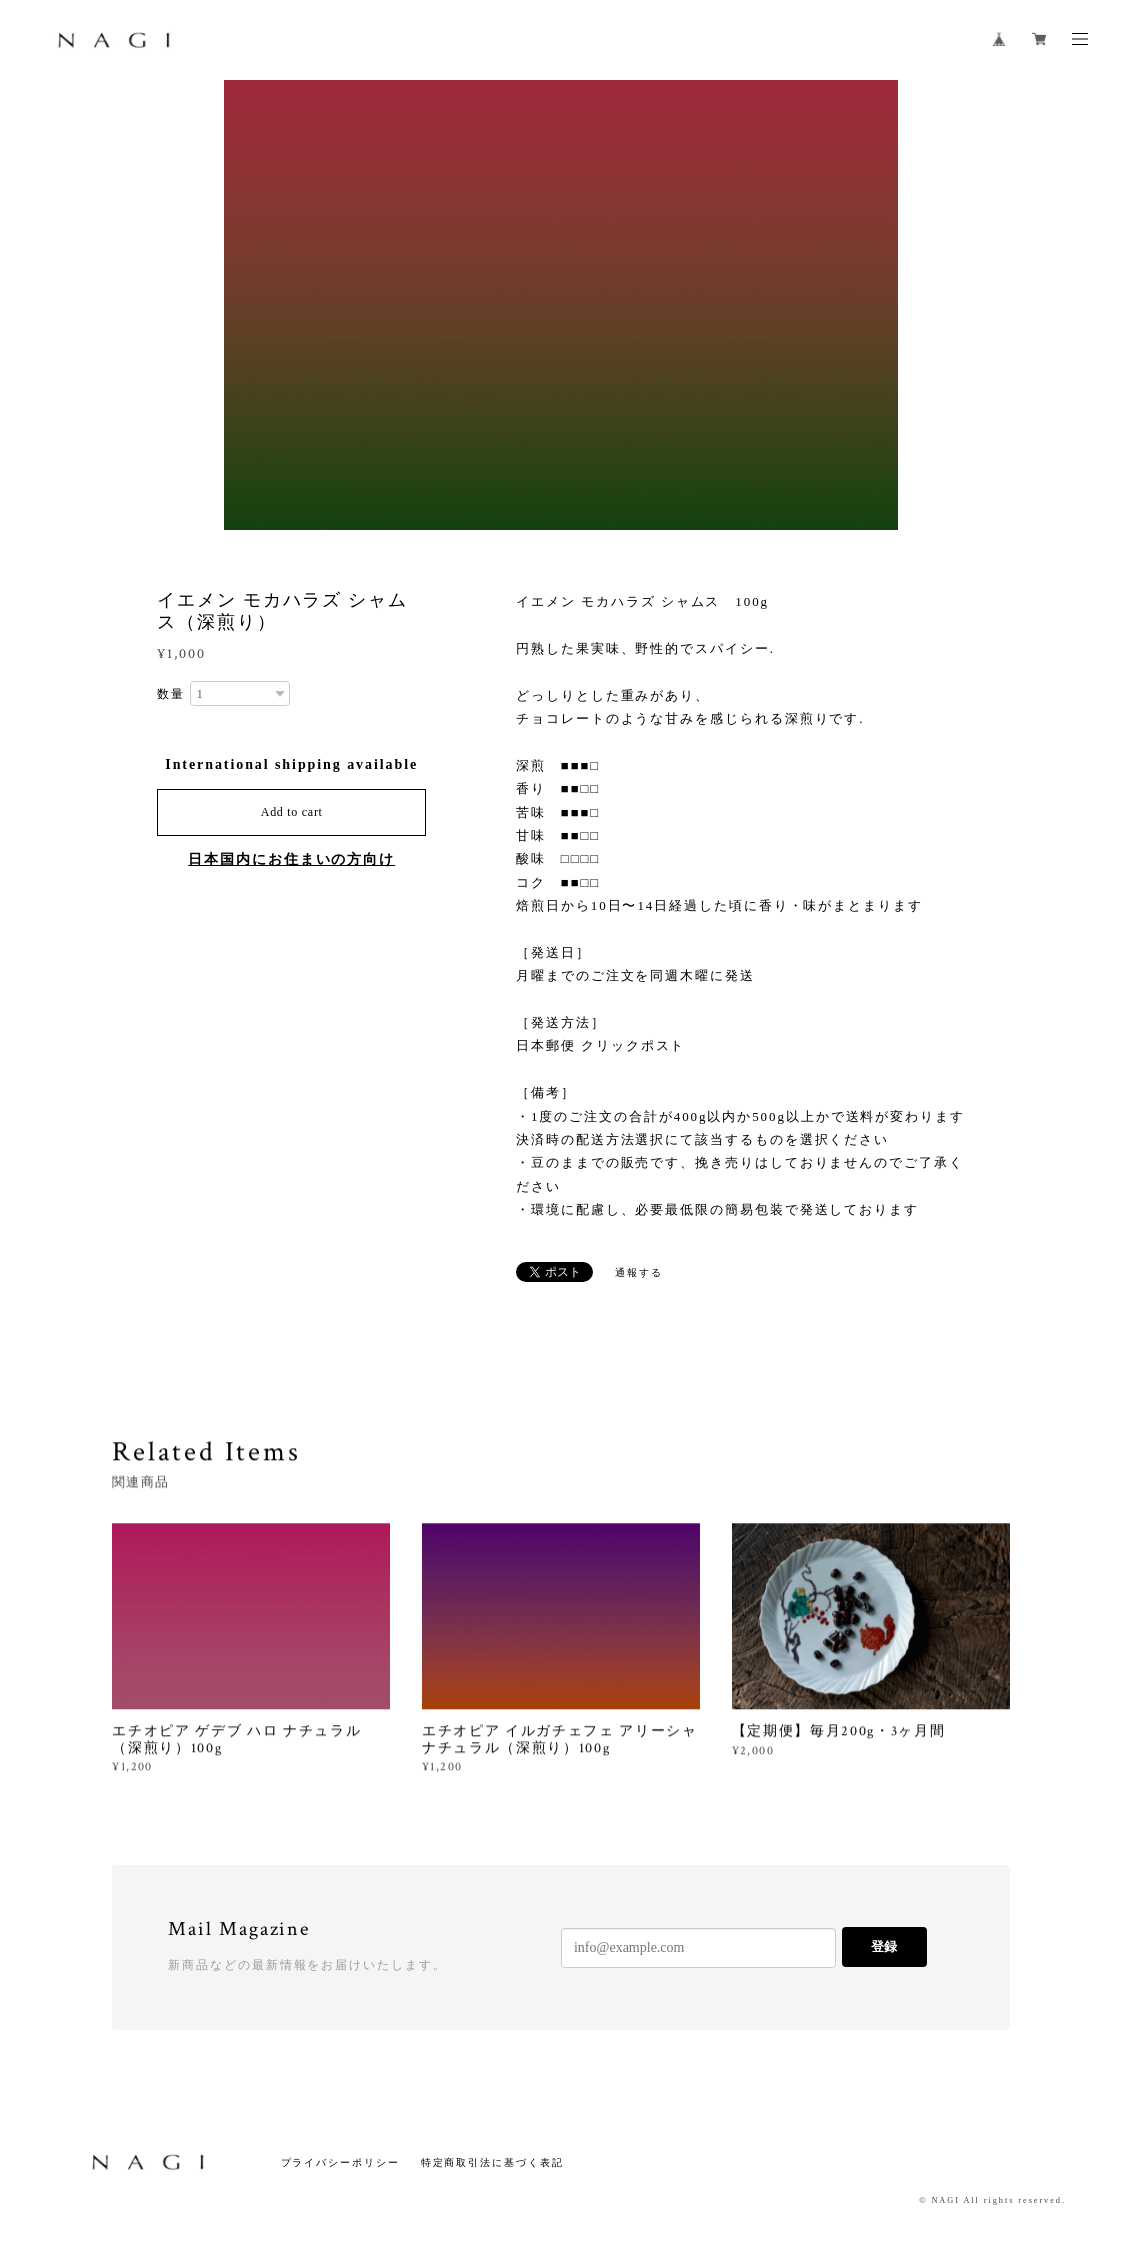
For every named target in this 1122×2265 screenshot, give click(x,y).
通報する (639, 1272)
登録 (884, 1946)
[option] (561, 305)
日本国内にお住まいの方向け (291, 859)
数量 (171, 694)
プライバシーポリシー (340, 2162)
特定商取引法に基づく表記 (492, 2162)
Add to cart (292, 812)
